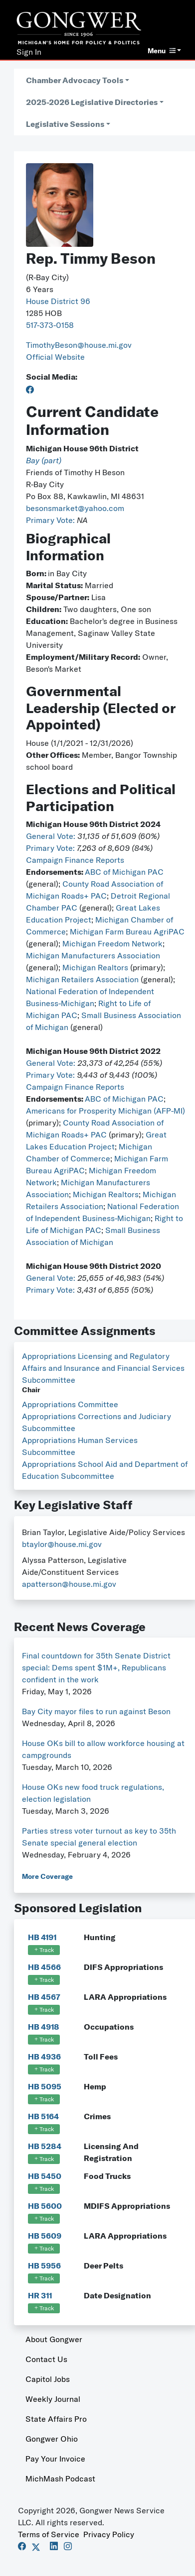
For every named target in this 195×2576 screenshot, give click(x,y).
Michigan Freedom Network (112, 943)
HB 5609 (44, 2236)
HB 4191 (42, 1937)
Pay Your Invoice (55, 2459)
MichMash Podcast (60, 2478)
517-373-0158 (50, 325)
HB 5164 (43, 2116)
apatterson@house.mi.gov (69, 1584)
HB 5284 (44, 2146)
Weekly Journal (52, 2399)
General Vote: (51, 836)
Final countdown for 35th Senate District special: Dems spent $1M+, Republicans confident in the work (96, 1667)
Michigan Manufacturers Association (93, 955)
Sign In (28, 52)
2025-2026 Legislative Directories (92, 102)
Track (43, 1950)
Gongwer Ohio (51, 2439)
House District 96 (58, 301)
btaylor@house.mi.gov (62, 1544)
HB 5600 (45, 2206)
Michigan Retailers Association (82, 979)
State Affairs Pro (56, 2419)
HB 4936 (44, 2056)
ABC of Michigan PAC (124, 872)
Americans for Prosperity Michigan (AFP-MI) (105, 1111)
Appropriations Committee (70, 1404)
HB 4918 (43, 2027)
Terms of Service (48, 2534)
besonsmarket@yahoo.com (75, 508)
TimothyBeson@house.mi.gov (79, 345)
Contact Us (46, 2359)
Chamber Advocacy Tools (74, 80)
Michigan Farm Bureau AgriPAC (127, 931)
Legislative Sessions (65, 124)
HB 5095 (44, 2086)
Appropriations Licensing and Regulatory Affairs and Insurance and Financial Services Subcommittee (103, 1368)
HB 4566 (44, 1967)
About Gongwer (53, 2339)
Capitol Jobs (47, 2379)
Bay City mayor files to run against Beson (96, 1711)
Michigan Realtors (95, 967)
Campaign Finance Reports (75, 860)
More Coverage (47, 1876)
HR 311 (40, 2295)
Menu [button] (162, 50)
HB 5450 (44, 2176)
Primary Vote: (51, 520)
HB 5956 (44, 2265)
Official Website (55, 357)
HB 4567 (44, 1997)
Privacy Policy (108, 2534)
